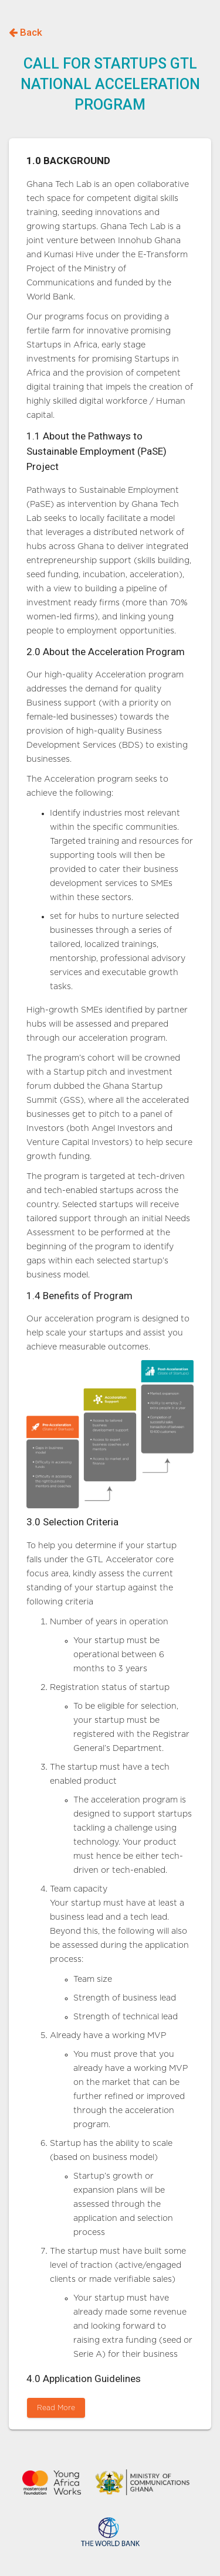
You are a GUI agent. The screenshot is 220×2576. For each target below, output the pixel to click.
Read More (56, 2407)
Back (25, 32)
